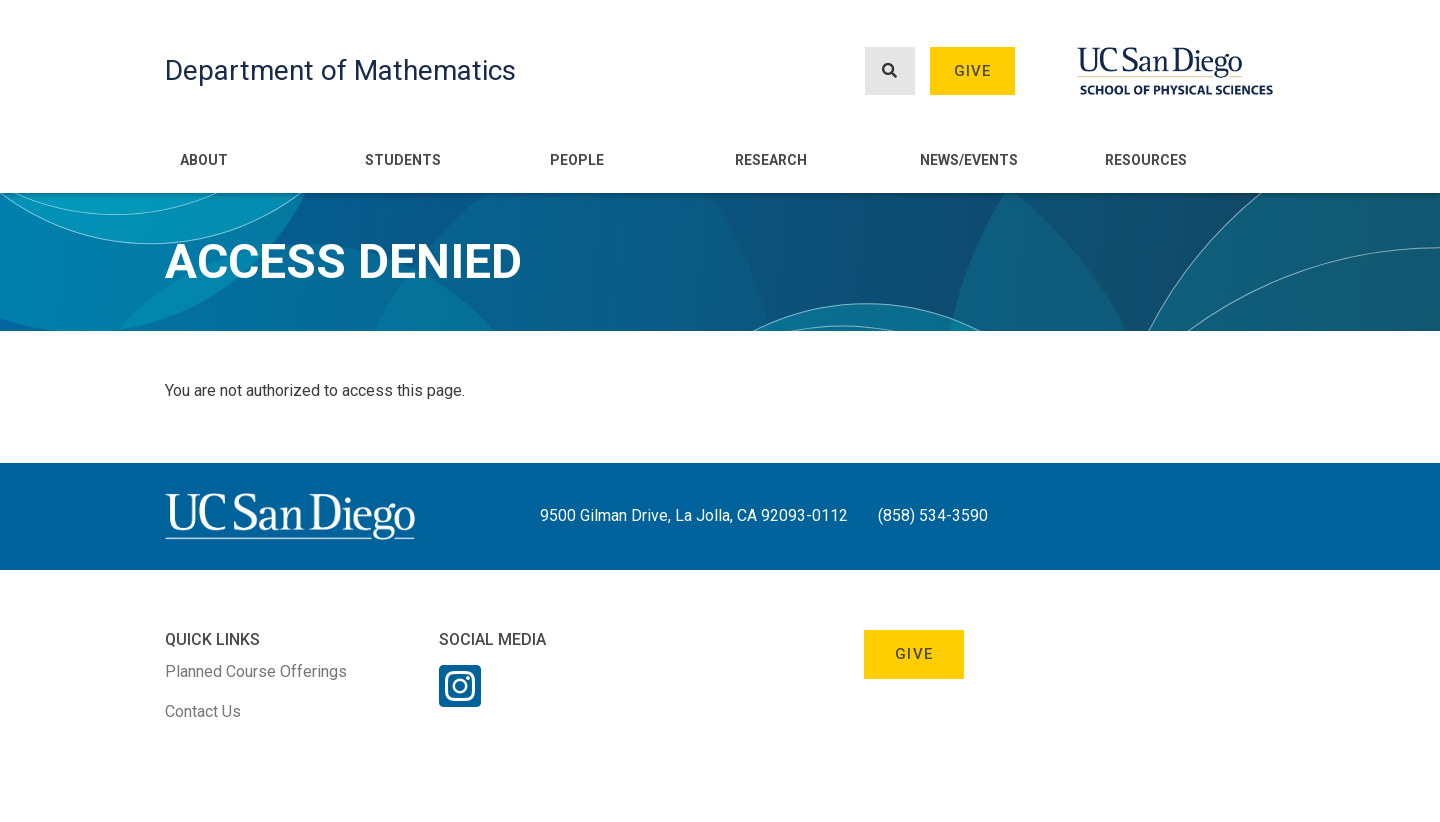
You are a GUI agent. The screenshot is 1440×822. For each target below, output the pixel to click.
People (577, 160)
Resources (1146, 160)
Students (403, 160)
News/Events (969, 160)
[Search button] (890, 71)
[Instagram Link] (460, 699)
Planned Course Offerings (256, 671)
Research (771, 160)
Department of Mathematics (340, 70)
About (204, 160)
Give (973, 71)
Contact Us (203, 711)
